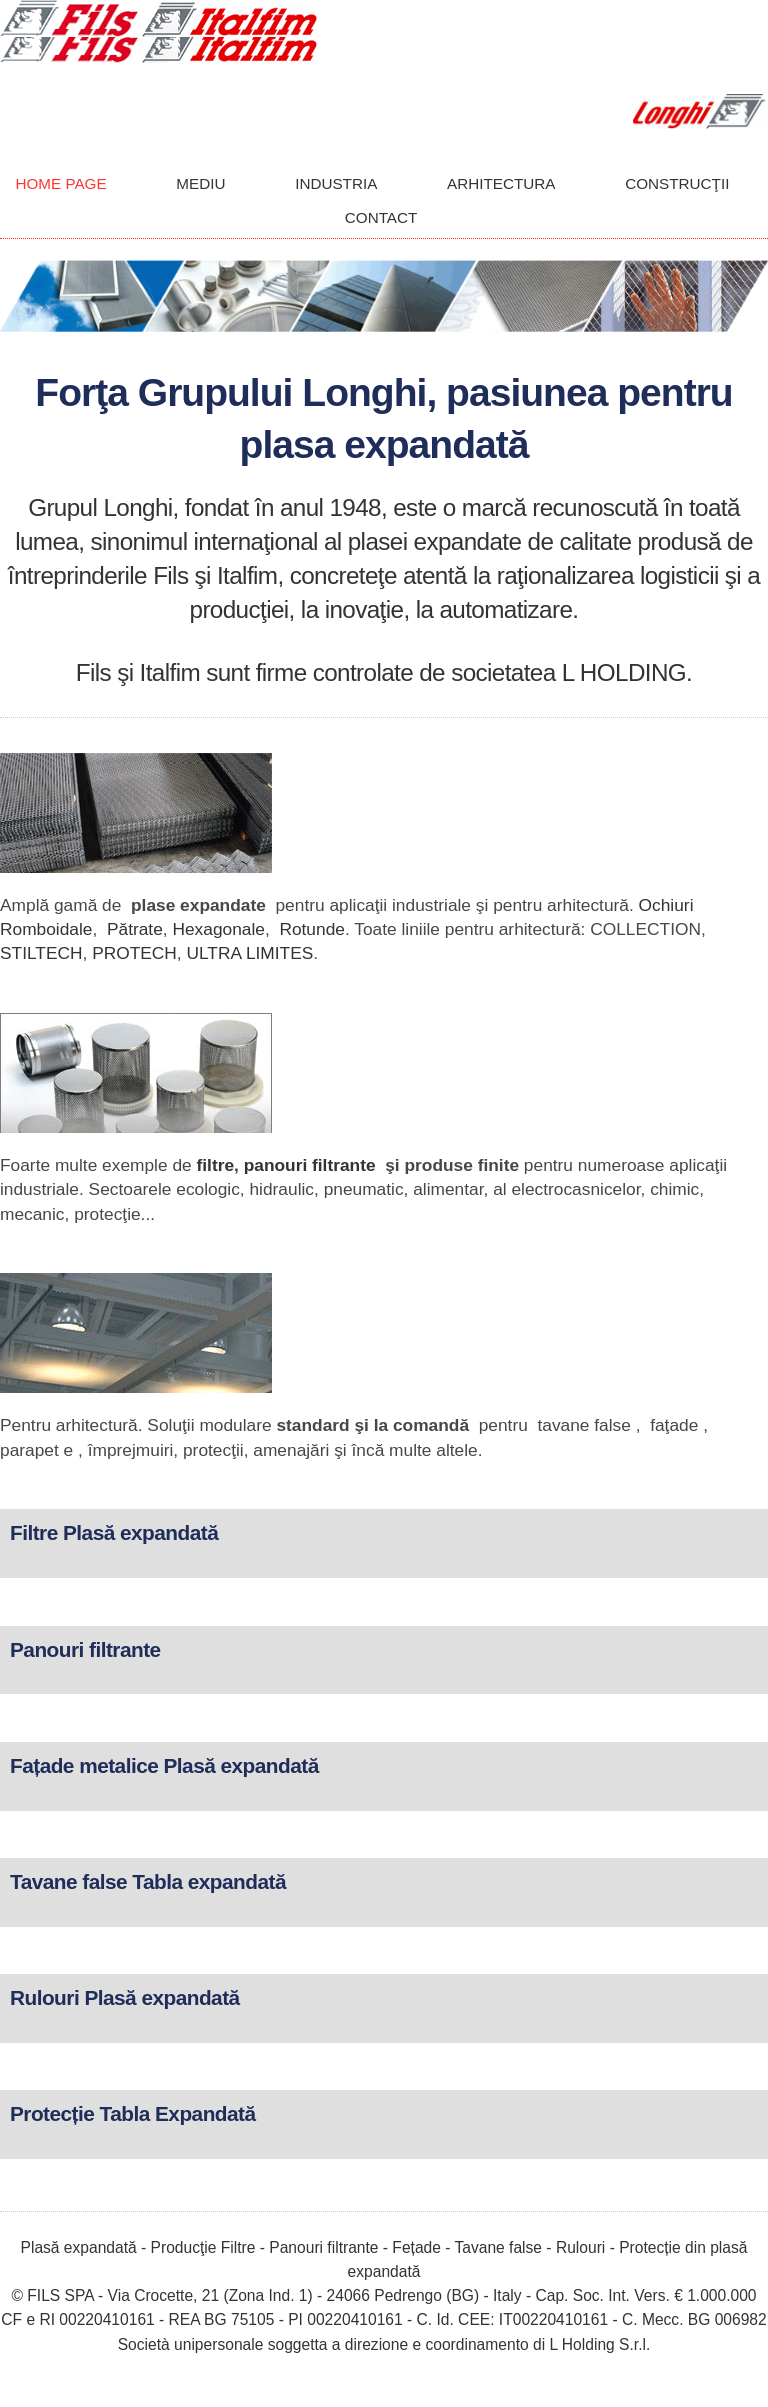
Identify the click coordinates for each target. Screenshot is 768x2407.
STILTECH (41, 953)
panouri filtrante (310, 1165)
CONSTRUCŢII (677, 183)
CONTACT (381, 217)
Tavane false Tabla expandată (148, 1881)
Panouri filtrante (85, 1649)
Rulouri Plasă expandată (125, 1997)
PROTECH (134, 953)
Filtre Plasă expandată (114, 1532)
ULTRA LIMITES (250, 953)
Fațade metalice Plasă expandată (164, 1765)
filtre (215, 1165)
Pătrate (135, 929)
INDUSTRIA (336, 183)
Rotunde (312, 929)
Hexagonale (218, 929)
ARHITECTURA (501, 183)
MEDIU (200, 183)
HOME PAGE (60, 183)
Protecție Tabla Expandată (133, 2113)
